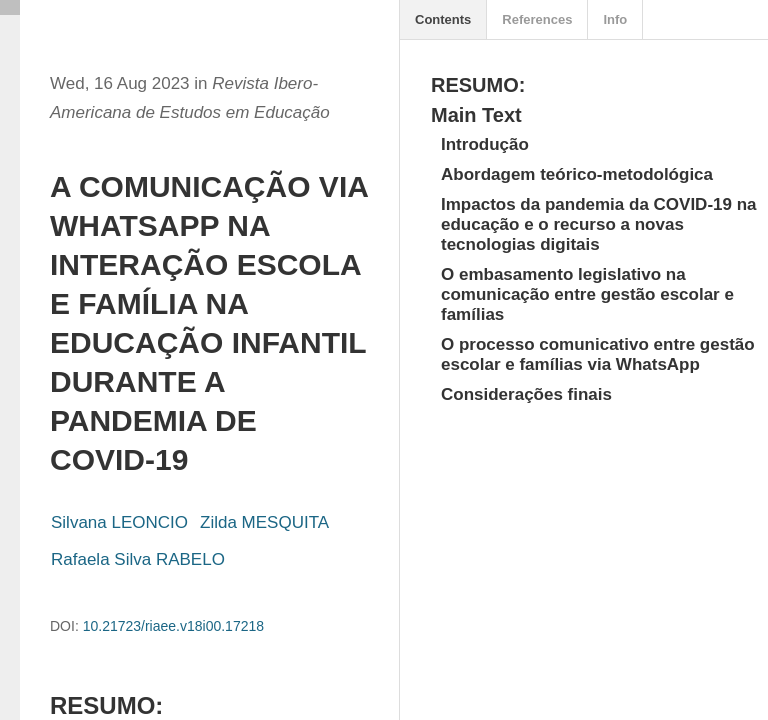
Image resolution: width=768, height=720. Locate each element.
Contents (443, 19)
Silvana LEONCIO (119, 522)
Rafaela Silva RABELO (138, 559)
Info (615, 19)
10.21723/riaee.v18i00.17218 (173, 626)
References (537, 19)
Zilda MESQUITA (264, 522)
